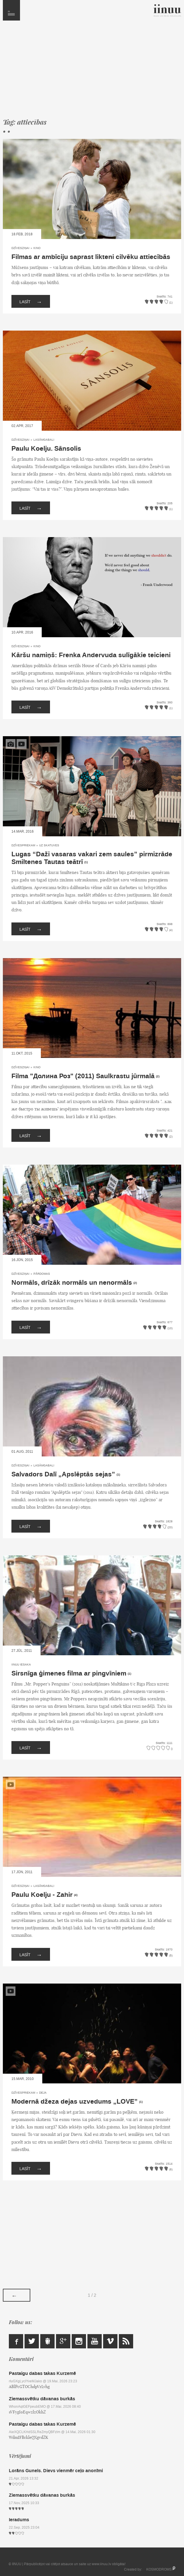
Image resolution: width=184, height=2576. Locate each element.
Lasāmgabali (43, 440)
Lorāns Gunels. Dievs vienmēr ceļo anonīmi (56, 2470)
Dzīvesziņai (20, 248)
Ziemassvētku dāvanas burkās (42, 2398)
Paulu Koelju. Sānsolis (46, 448)
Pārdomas (41, 1274)
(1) (86, 862)
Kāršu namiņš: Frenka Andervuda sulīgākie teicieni (91, 655)
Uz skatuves (49, 845)
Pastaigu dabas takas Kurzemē (42, 2373)
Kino (37, 248)
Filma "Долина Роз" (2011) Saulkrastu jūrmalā (83, 1076)
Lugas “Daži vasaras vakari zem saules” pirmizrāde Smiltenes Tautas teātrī (91, 858)
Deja (43, 2093)
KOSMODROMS (159, 2569)
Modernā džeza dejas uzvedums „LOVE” (74, 2101)
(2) (157, 1076)
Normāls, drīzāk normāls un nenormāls (71, 1282)
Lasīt (30, 301)
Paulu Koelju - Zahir (42, 1894)
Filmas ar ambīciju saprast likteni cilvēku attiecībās (90, 257)
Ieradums (19, 2519)
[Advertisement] (92, 72)
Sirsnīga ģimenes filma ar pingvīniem (68, 1673)
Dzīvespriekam (23, 845)
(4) (75, 1895)
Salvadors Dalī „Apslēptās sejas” (63, 1474)
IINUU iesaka (21, 1664)
